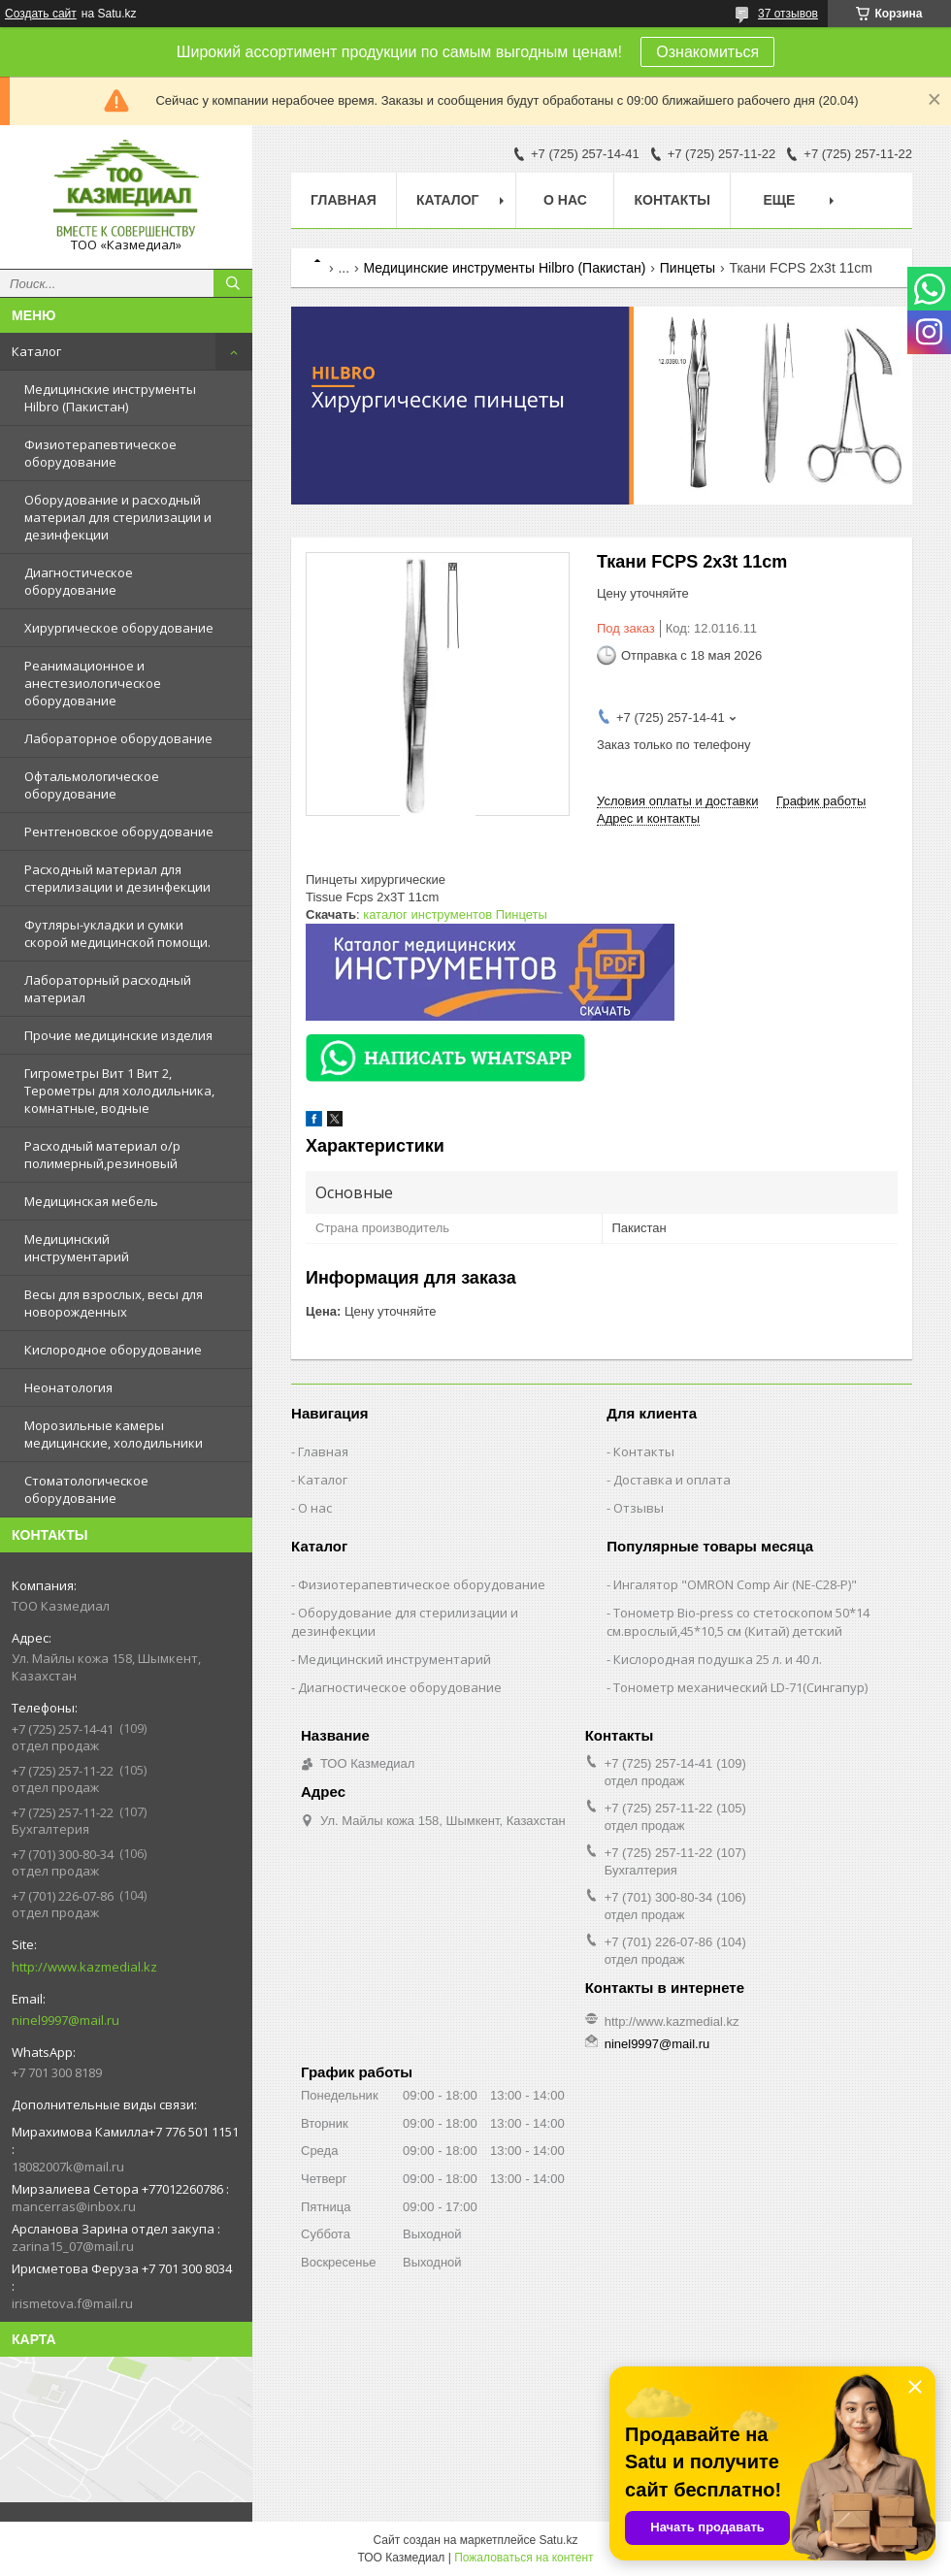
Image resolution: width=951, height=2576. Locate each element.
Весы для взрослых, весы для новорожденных (113, 1303)
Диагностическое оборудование (78, 581)
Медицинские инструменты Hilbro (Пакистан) (110, 397)
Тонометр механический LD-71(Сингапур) (740, 1687)
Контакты (671, 200)
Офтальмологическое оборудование (91, 784)
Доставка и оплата (672, 1479)
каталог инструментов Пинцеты (455, 914)
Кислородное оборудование (113, 1349)
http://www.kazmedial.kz (84, 1966)
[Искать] (232, 283)
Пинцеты (687, 268)
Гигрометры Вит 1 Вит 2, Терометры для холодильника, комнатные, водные (119, 1090)
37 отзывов (788, 13)
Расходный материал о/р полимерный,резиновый (102, 1154)
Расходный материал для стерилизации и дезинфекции (117, 878)
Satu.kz (558, 2540)
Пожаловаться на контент (523, 2557)
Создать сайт (41, 13)
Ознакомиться (707, 52)
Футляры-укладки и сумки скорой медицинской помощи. (117, 933)
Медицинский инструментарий (76, 1247)
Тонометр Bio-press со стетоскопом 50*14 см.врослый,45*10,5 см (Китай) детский (738, 1622)
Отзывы (638, 1507)
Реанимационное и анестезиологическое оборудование (92, 683)
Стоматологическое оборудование (86, 1489)
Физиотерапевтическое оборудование (100, 453)
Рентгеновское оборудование (118, 831)
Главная (344, 200)
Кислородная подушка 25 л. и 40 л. (717, 1659)
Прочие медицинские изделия (118, 1035)
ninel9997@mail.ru (65, 2020)
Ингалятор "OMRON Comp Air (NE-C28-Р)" (735, 1584)
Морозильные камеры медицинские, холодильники (113, 1434)
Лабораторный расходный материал (107, 988)
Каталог (36, 351)
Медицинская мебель (91, 1201)
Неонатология (68, 1387)
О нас (565, 200)
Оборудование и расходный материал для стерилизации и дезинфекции (118, 517)
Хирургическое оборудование (118, 627)
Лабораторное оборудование (118, 738)
